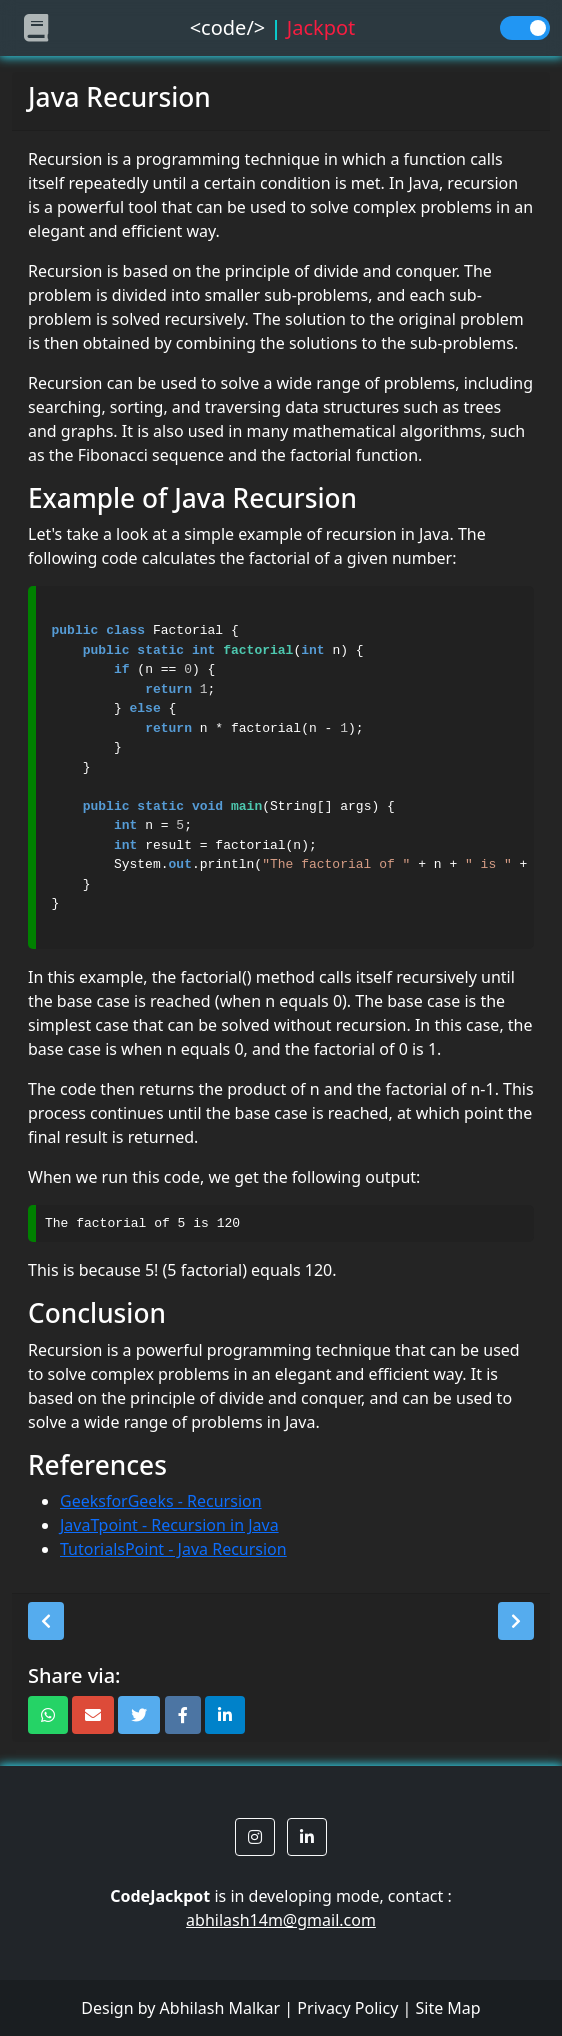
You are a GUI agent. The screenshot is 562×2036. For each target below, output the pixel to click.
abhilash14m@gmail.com (281, 1920)
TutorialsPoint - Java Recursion (173, 1549)
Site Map (447, 2008)
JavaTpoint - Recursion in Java (169, 1525)
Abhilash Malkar (220, 2008)
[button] (46, 1621)
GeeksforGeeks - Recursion (161, 1501)
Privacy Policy (347, 2008)
